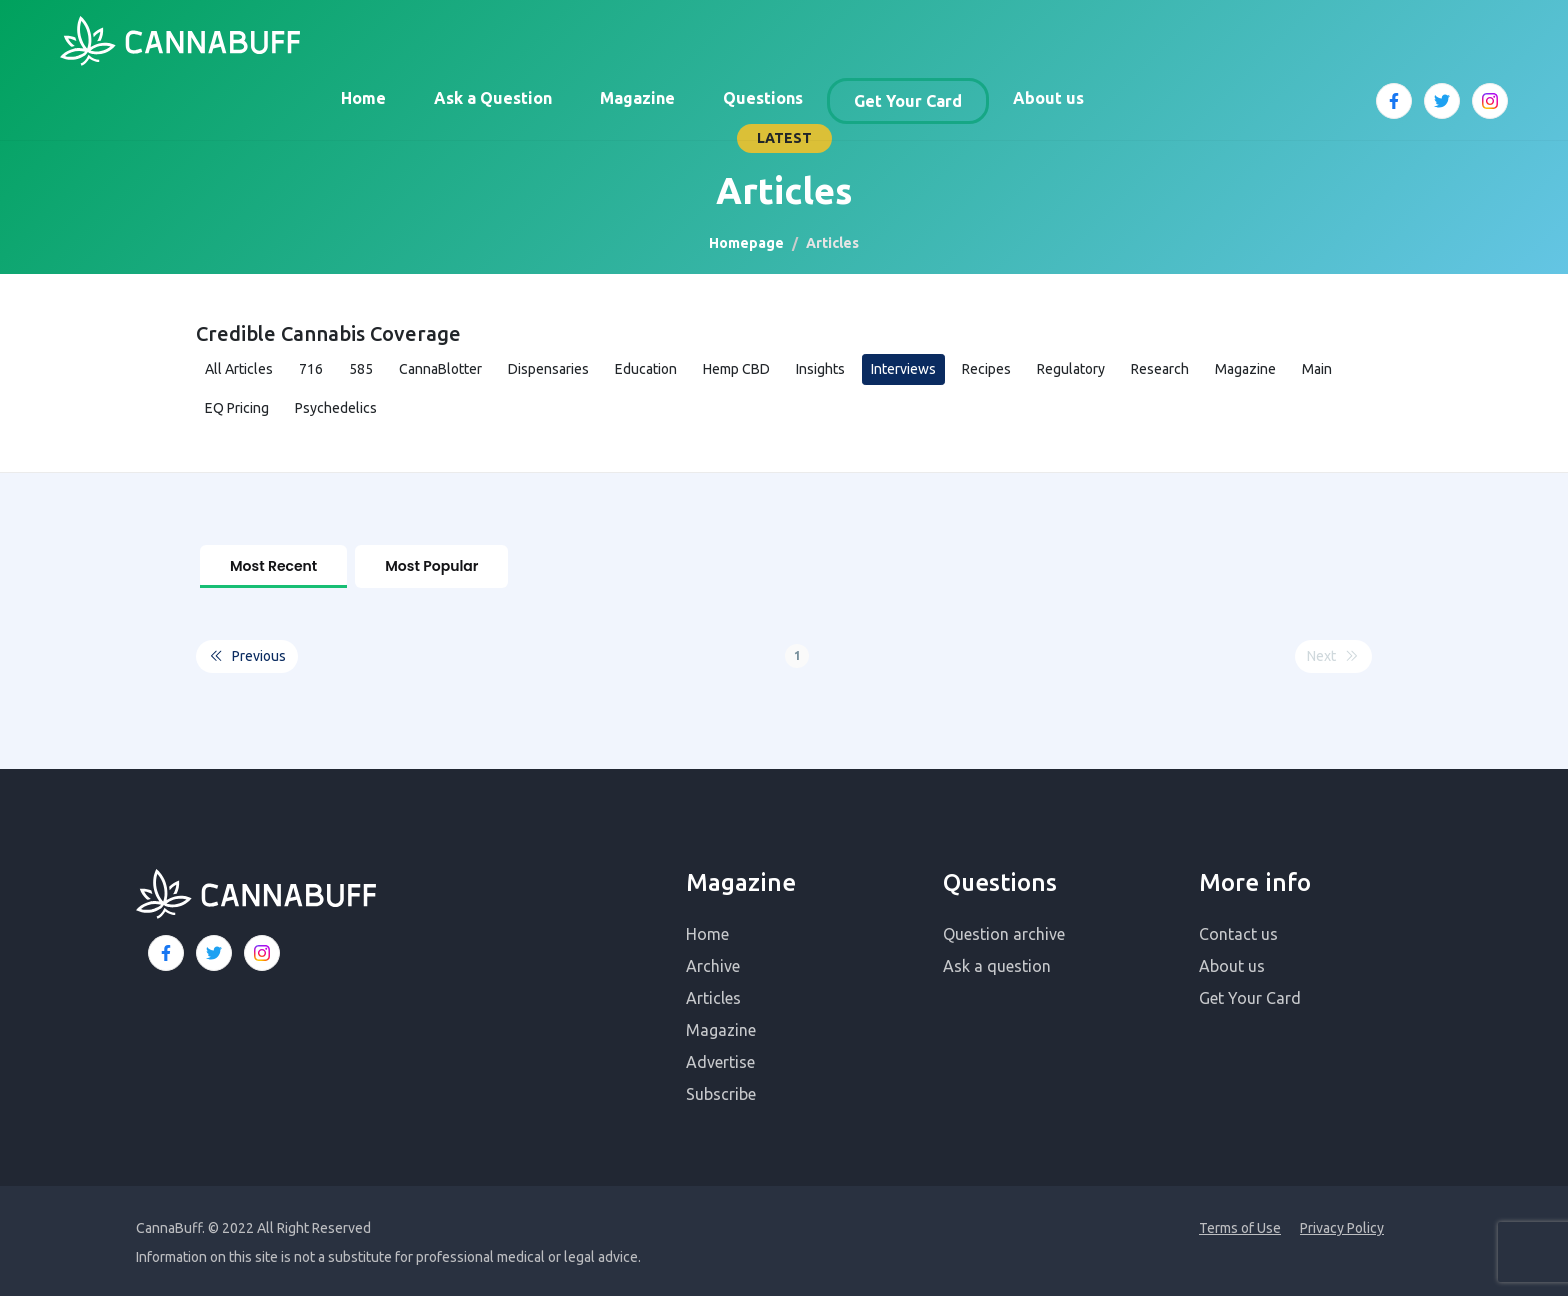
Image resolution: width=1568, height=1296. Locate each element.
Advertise (720, 1058)
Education (646, 369)
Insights (820, 369)
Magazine (637, 98)
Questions (763, 98)
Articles (713, 994)
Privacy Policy (1342, 1224)
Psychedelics (336, 408)
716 (311, 369)
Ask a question (997, 962)
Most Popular (431, 566)
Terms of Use (1240, 1224)
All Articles (239, 369)
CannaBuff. (170, 1224)
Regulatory (1071, 369)
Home (363, 98)
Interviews (903, 369)
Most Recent (273, 566)
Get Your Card (908, 101)
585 (361, 369)
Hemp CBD (736, 369)
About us (1048, 98)
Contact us (1238, 930)
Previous (247, 652)
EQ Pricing (237, 408)
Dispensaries (548, 369)
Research (1160, 369)
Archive (713, 962)
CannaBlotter (440, 369)
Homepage (746, 243)
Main (1317, 369)
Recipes (986, 369)
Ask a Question (493, 98)
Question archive (1004, 930)
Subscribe (721, 1090)
